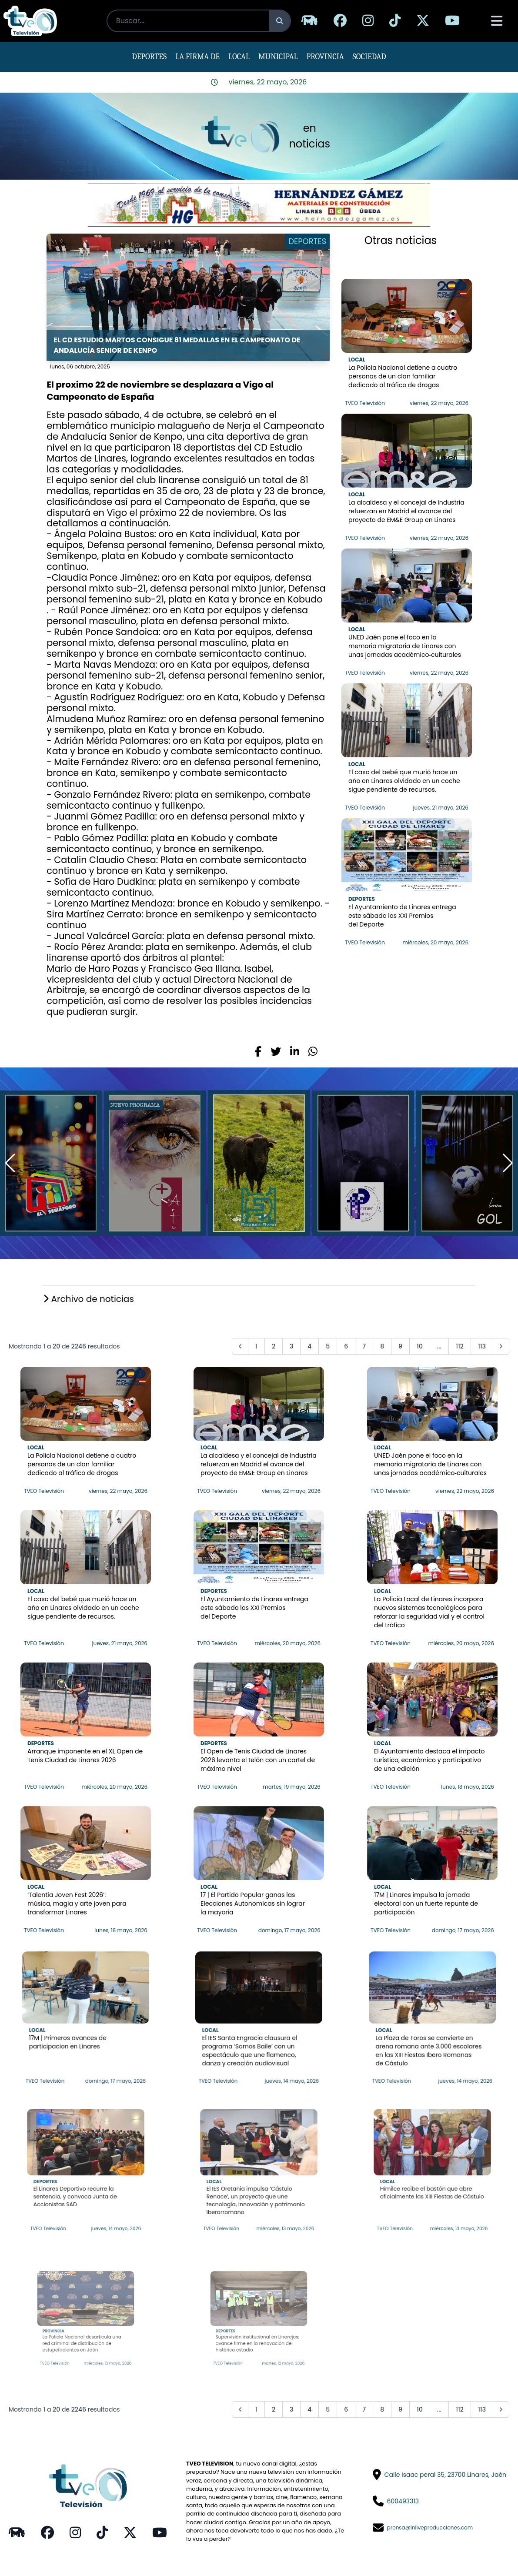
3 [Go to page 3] (291, 1346)
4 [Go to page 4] (309, 1346)
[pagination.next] (501, 1346)
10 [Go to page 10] (420, 1346)
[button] (508, 1163)
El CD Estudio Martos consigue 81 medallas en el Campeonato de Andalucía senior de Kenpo (177, 345)
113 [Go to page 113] (482, 1346)
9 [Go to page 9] (400, 1346)
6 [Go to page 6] (346, 1346)
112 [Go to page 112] (460, 1346)
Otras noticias (400, 240)
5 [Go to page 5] (328, 1346)
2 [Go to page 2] (273, 1346)
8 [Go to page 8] (382, 1346)
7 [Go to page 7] (364, 1346)
